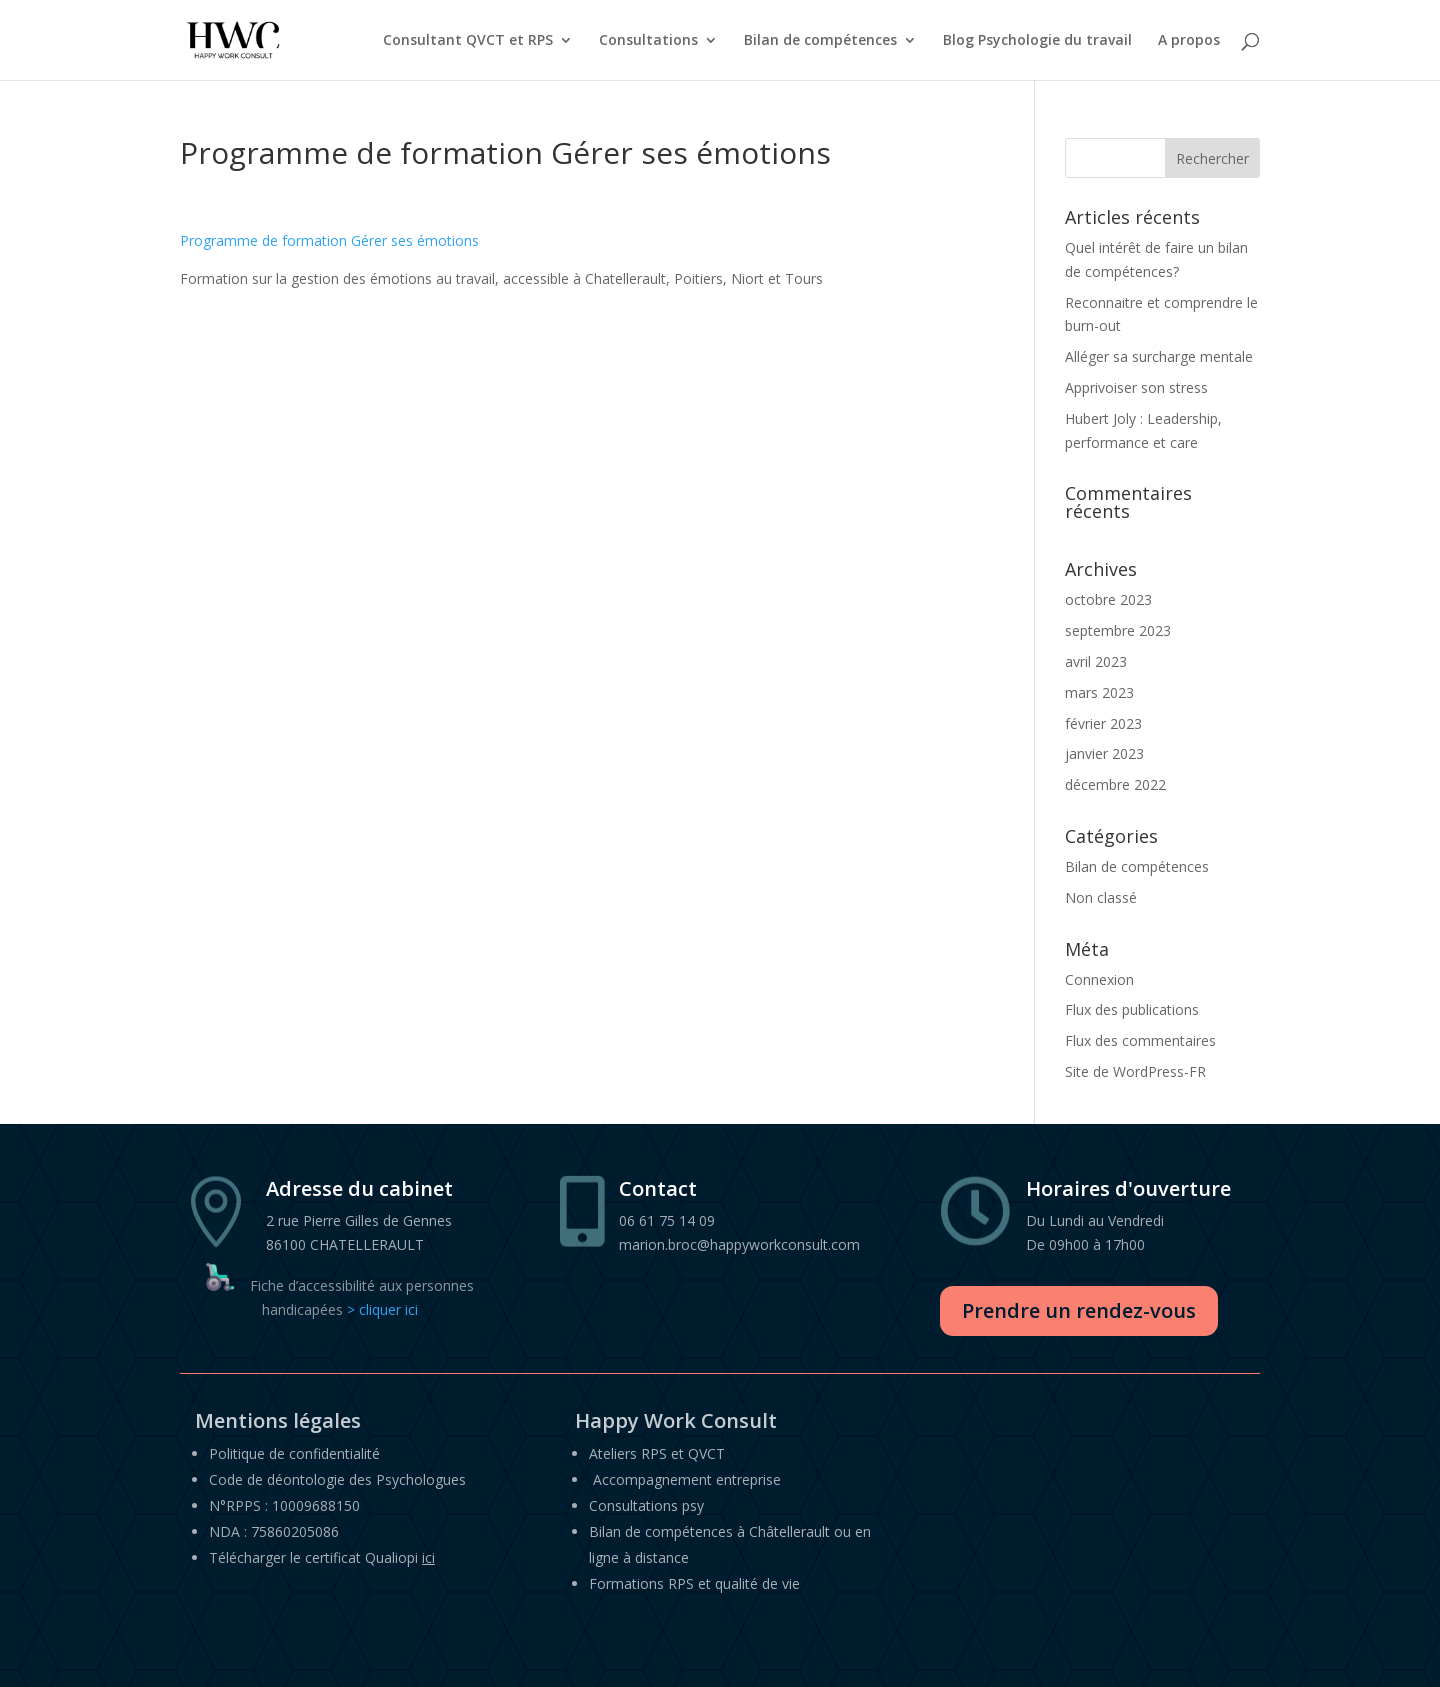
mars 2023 (1099, 692)
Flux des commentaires (1140, 1040)
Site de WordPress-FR (1135, 1071)
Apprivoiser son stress (1136, 387)
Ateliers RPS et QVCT (657, 1453)
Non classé (1101, 897)
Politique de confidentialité (294, 1453)
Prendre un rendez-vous (1079, 1310)
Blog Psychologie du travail (1037, 40)
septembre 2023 (1118, 630)
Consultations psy (646, 1505)
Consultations (648, 40)
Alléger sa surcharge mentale (1159, 356)
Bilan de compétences (820, 40)
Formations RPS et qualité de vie (694, 1583)
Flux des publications (1132, 1009)
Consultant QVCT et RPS (468, 40)
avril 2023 (1096, 661)
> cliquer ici (382, 1309)
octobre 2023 (1108, 599)
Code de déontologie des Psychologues (337, 1479)
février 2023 (1103, 723)
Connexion (1099, 979)
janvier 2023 (1104, 753)
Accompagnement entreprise (687, 1479)
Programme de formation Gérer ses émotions (329, 240)
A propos (1189, 40)
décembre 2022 (1115, 784)
